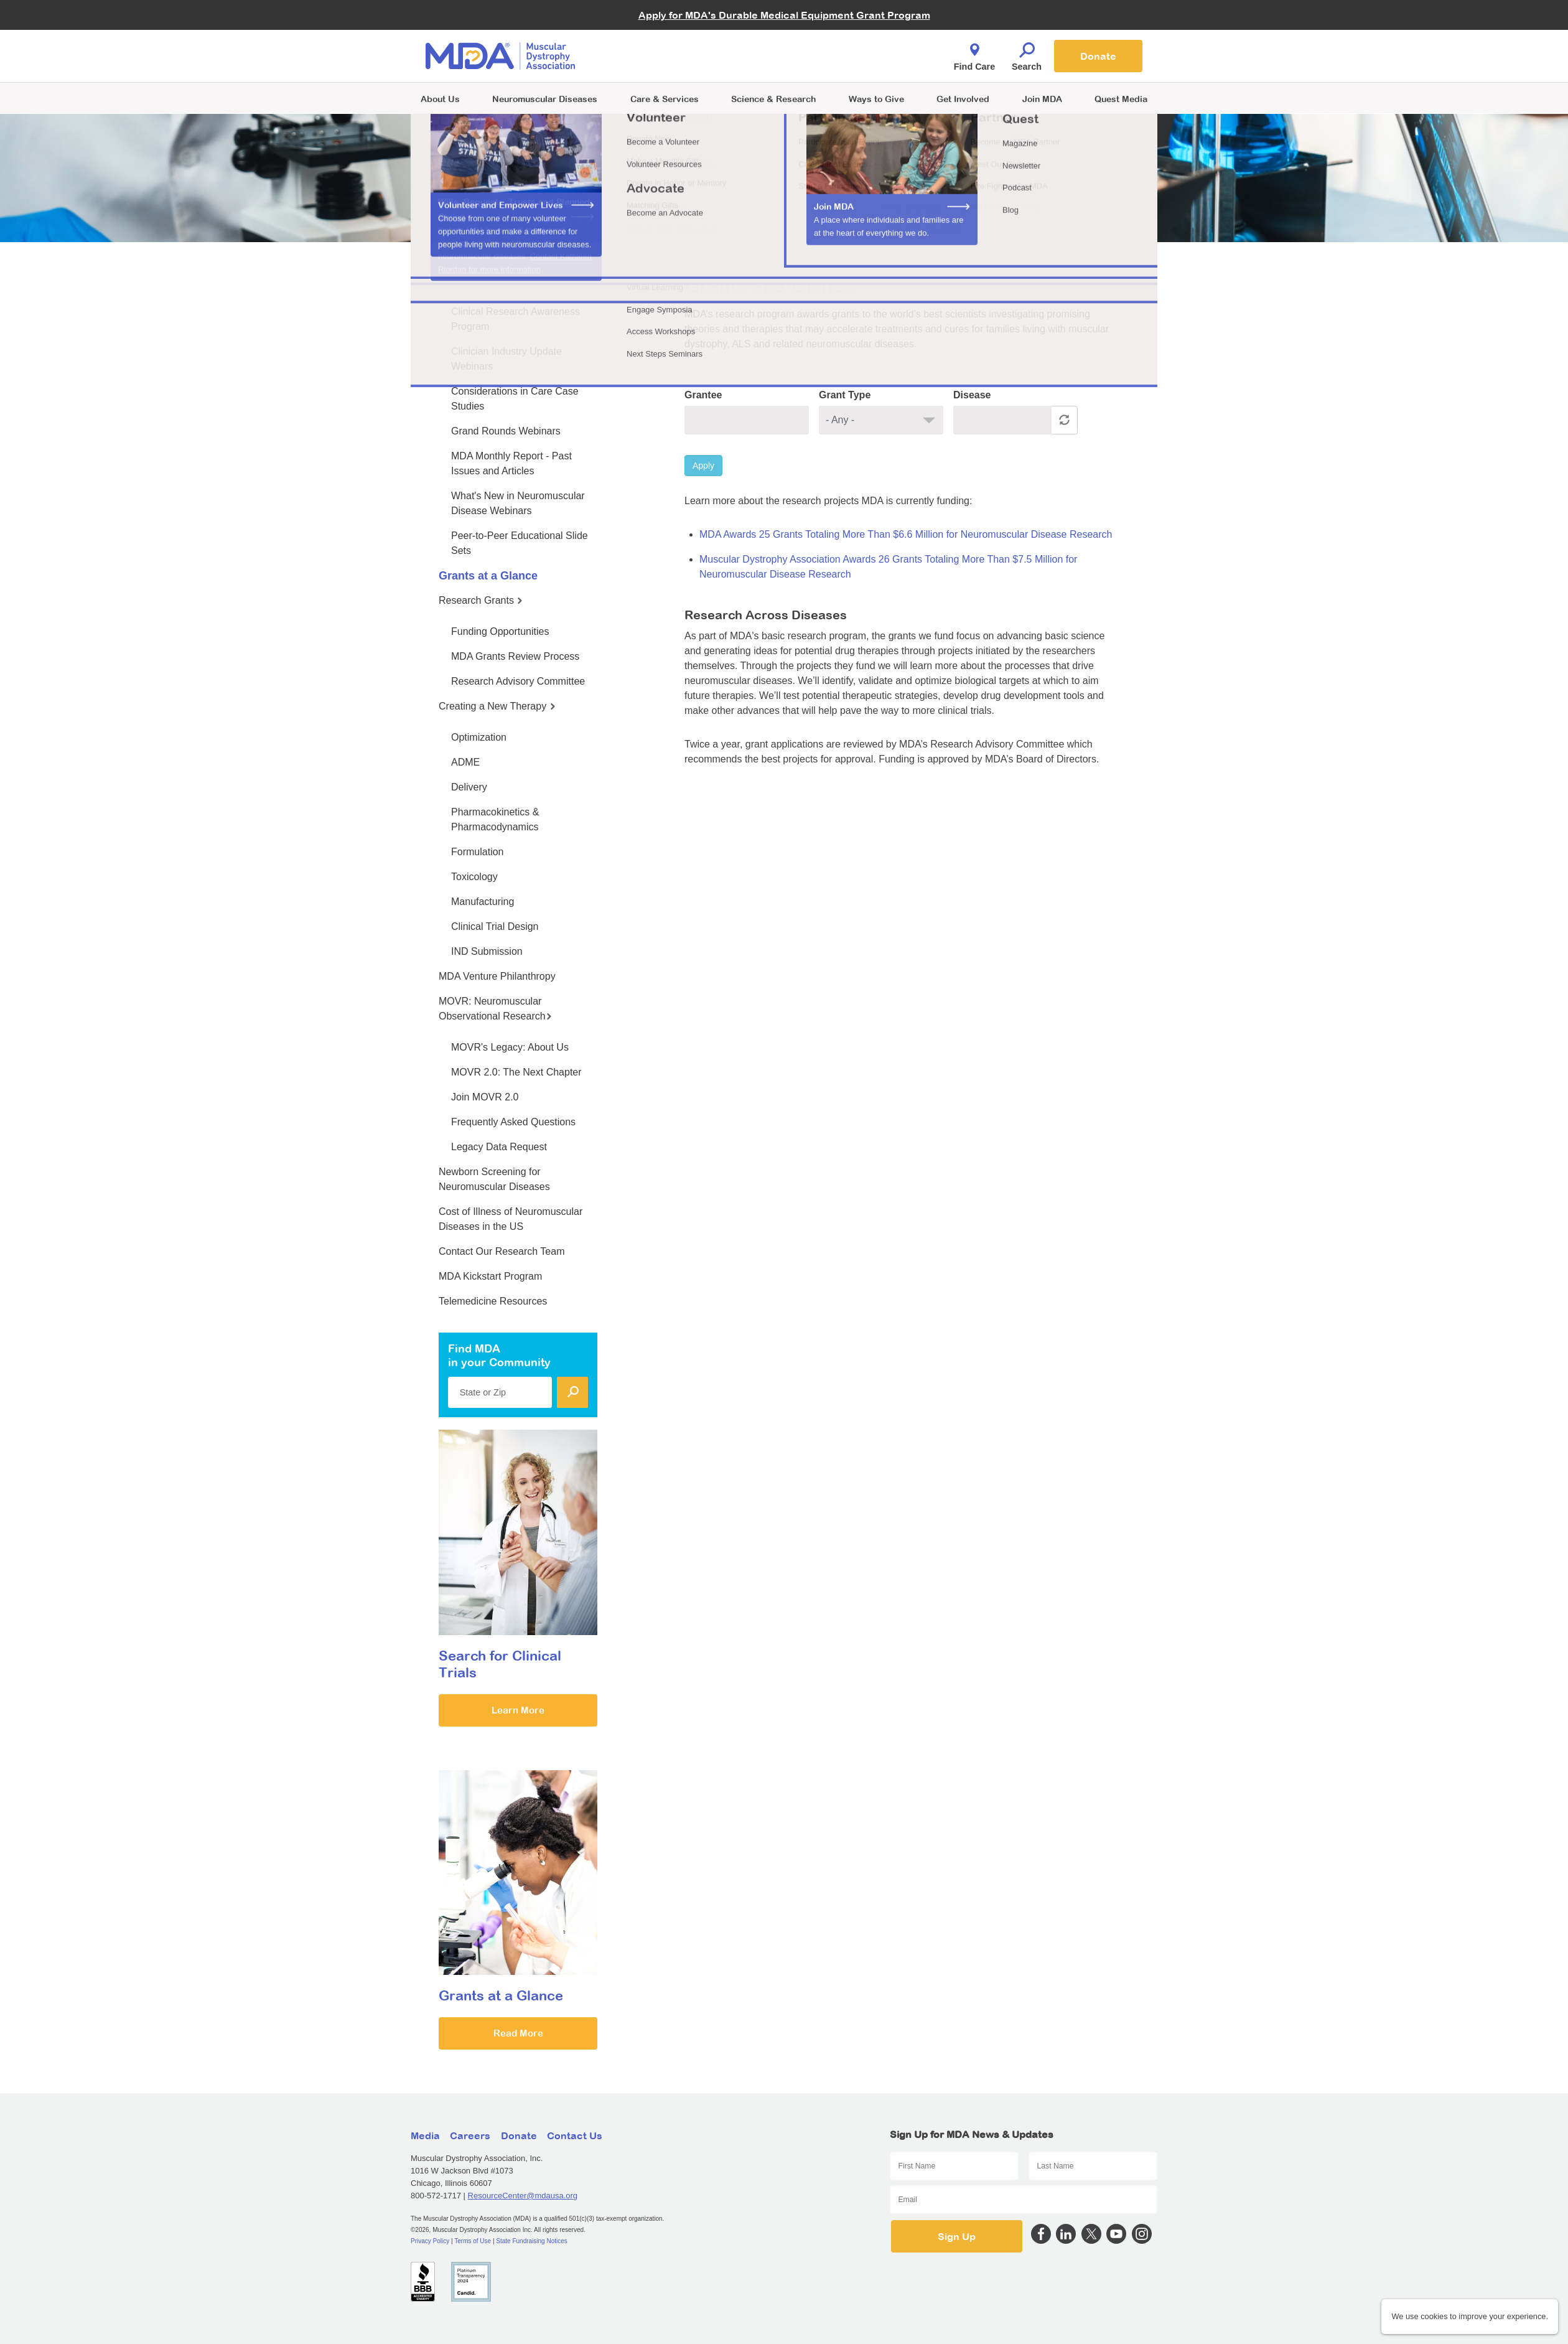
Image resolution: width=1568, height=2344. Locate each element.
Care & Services (664, 98)
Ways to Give (876, 98)
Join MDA (1042, 98)
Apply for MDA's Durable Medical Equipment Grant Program (784, 15)
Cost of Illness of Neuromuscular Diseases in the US (510, 1219)
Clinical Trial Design (495, 926)
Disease (972, 395)
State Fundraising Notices (531, 2241)
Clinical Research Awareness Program (515, 319)
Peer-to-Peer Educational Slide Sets (519, 543)
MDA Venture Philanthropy (497, 976)
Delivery (469, 787)
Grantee (703, 395)
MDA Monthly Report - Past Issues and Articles (511, 463)
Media (425, 2135)
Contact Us (574, 2135)
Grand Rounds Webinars (506, 431)
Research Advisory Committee (518, 681)
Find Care (974, 53)
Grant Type (844, 395)
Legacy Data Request (499, 1147)
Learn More (518, 1710)
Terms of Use (472, 2241)
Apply (703, 466)
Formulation (477, 851)
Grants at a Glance (488, 576)
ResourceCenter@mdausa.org (523, 2195)
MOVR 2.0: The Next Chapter (516, 1072)
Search (1027, 53)
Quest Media (1120, 98)
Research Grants (481, 600)
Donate (1098, 56)
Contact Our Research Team (501, 1251)
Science (773, 98)
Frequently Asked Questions (513, 1122)
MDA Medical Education (495, 280)
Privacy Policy (430, 2241)
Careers (470, 2135)
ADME (465, 762)
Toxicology (474, 876)
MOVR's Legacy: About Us (510, 1047)
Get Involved (962, 98)
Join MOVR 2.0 (484, 1097)
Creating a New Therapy (497, 706)
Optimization (478, 737)
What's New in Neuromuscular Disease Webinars (518, 503)
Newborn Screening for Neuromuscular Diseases (494, 1179)
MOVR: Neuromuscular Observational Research (495, 1008)
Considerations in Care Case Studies (515, 398)
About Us (440, 98)
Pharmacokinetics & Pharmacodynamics (495, 819)
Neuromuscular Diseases (544, 98)
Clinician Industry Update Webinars (506, 359)
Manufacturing (482, 901)
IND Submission (487, 951)
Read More (518, 2033)
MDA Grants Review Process (515, 656)
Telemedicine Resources (493, 1301)
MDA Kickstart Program (490, 1276)
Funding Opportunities (500, 631)
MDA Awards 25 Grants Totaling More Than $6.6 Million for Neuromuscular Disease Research (905, 534)
